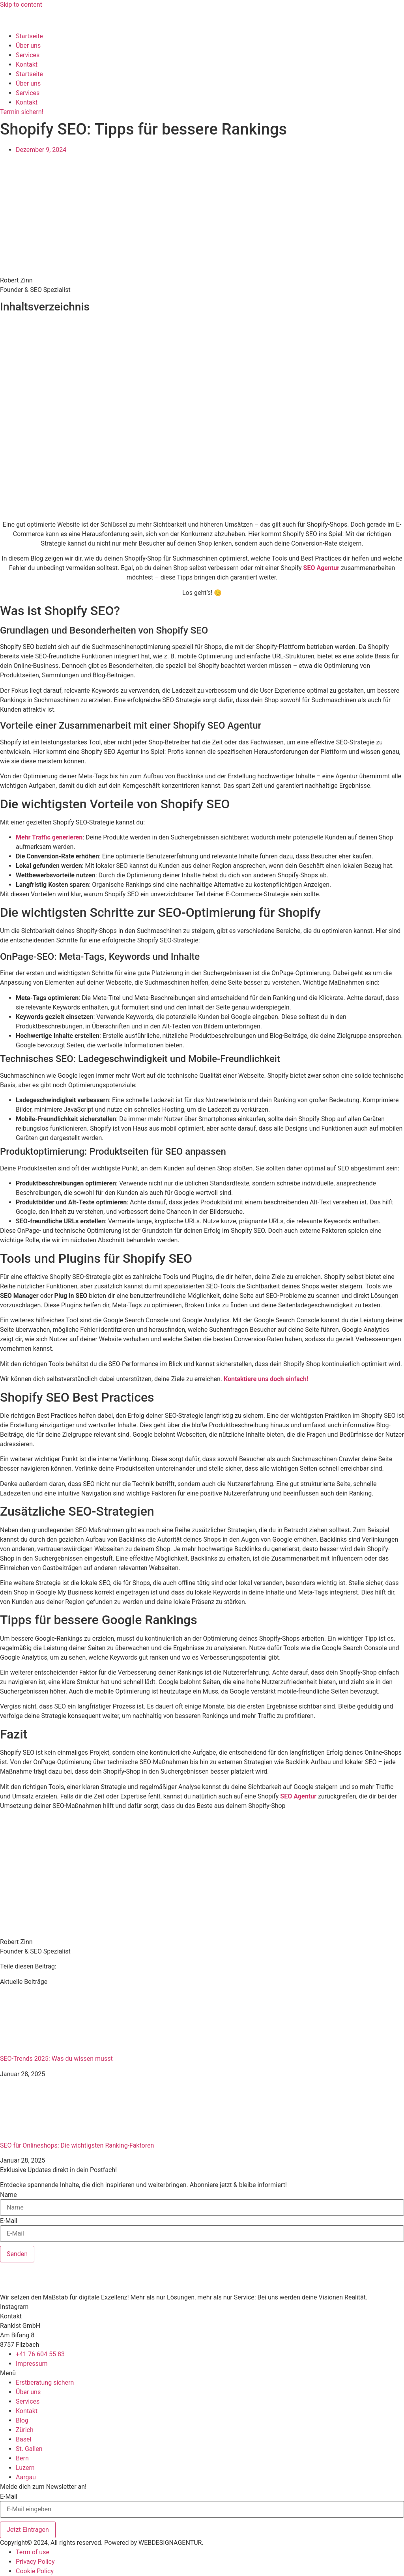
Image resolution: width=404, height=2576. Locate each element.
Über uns (28, 45)
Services (27, 55)
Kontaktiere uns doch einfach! (266, 1379)
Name (8, 2195)
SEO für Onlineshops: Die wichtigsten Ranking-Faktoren (77, 2145)
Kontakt (26, 64)
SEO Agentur (321, 568)
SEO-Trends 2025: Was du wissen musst (56, 2058)
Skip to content (21, 4)
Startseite (29, 36)
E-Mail (8, 2221)
